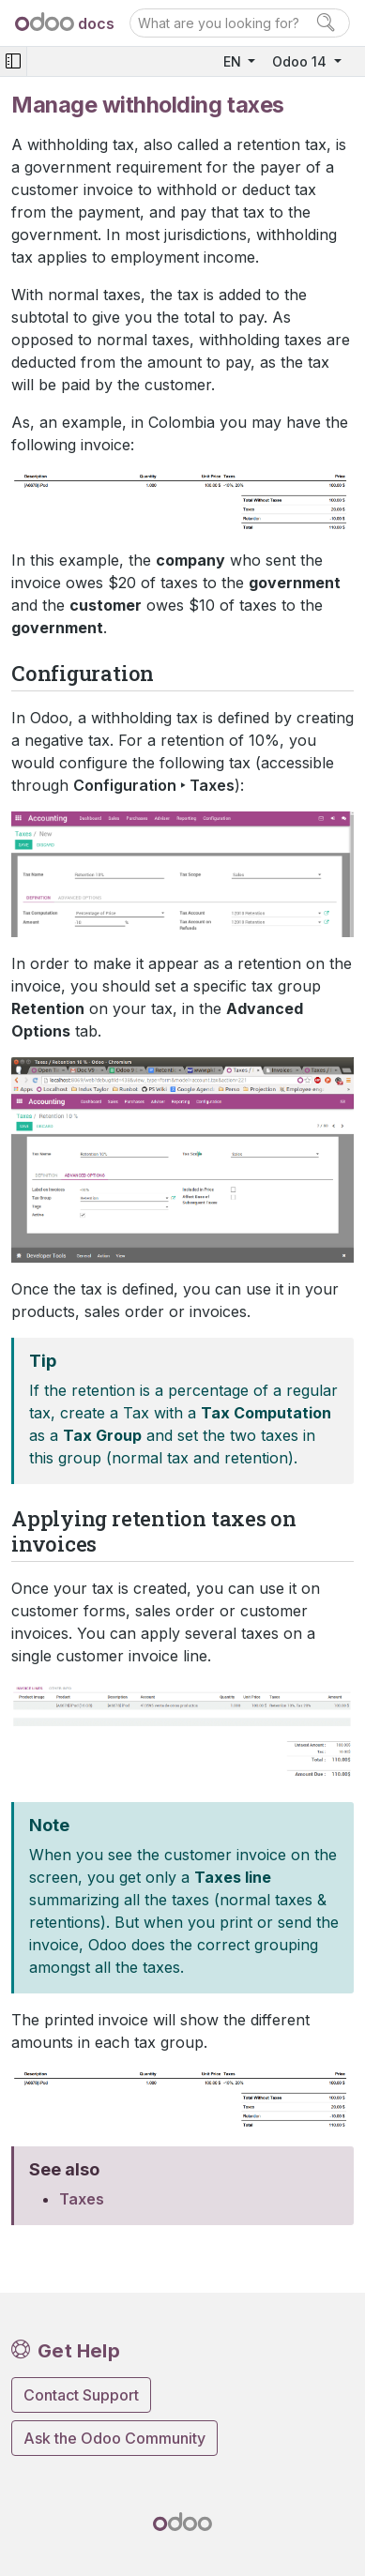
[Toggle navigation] (13, 61)
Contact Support (81, 2395)
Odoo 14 (301, 61)
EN (234, 61)
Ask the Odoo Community (114, 2438)
